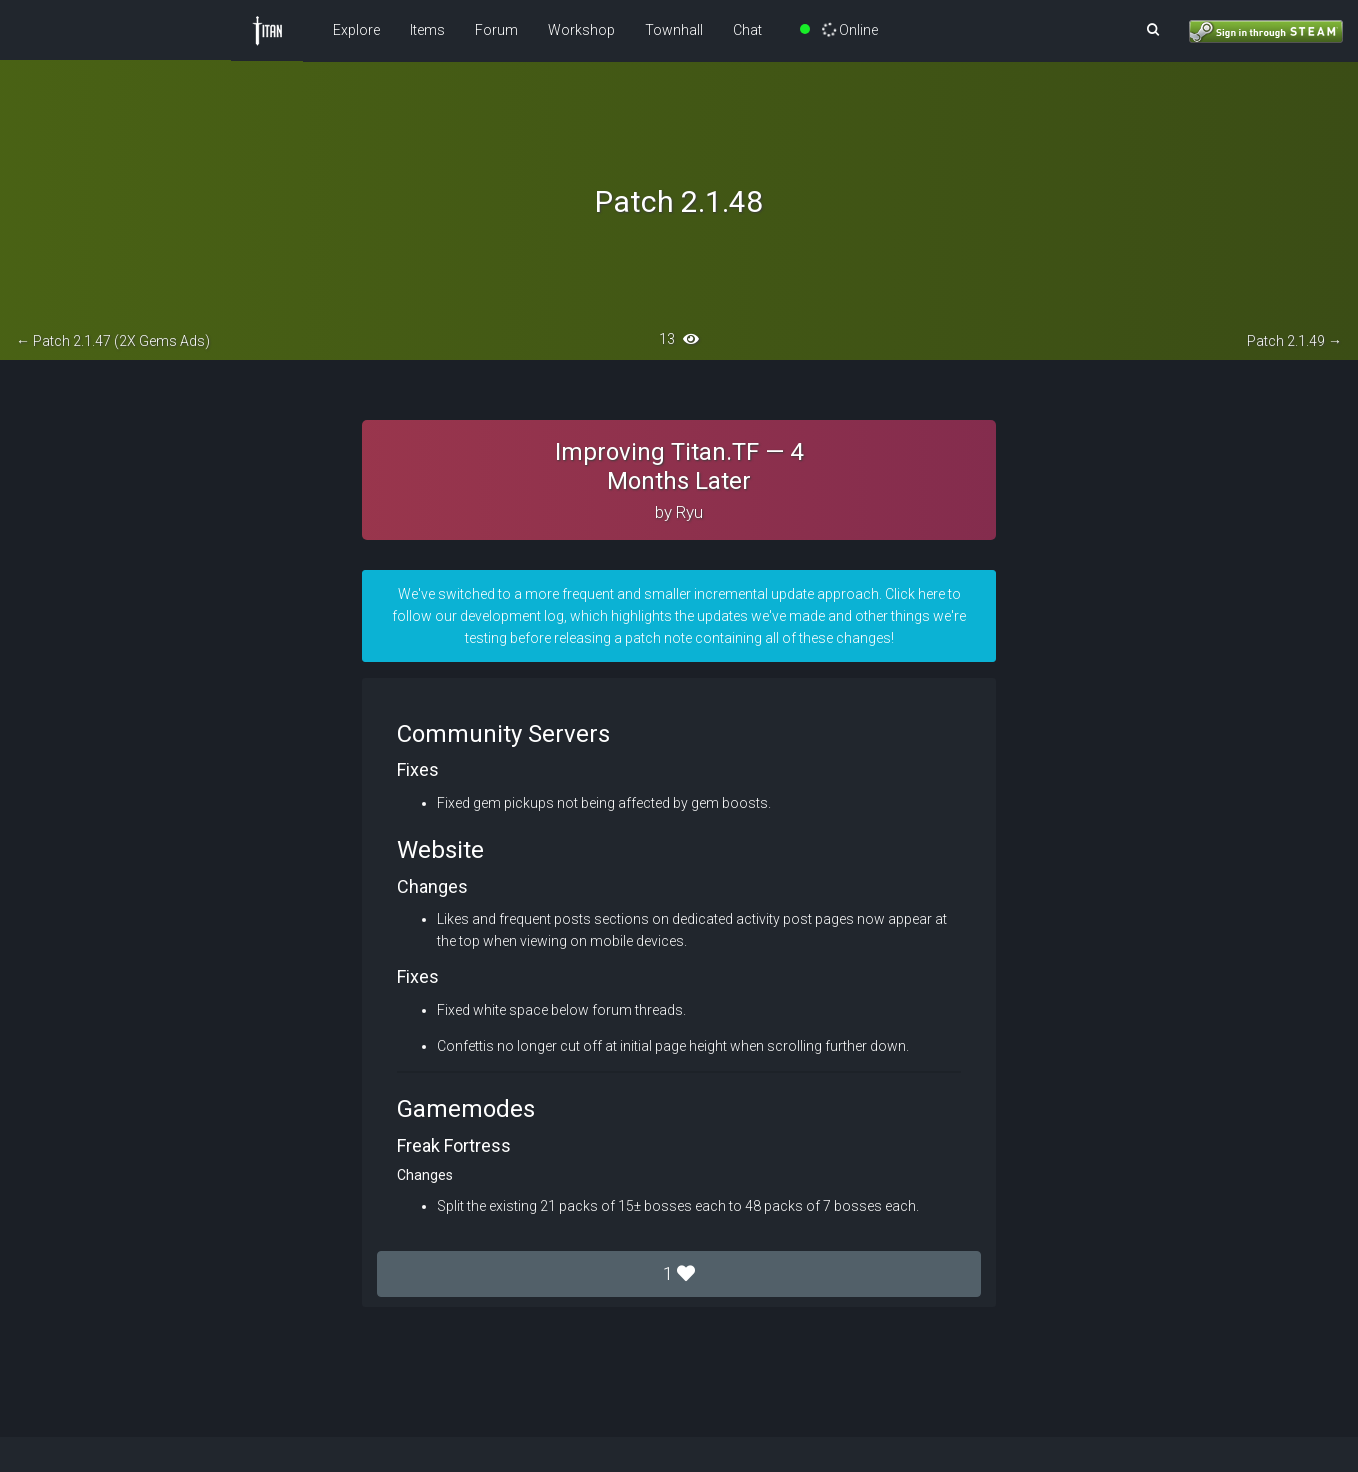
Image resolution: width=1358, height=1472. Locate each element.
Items (427, 30)
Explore (356, 30)
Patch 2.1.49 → (1294, 341)
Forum (496, 30)
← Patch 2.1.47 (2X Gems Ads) (113, 341)
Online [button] (839, 30)
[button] (1153, 30)
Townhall (674, 30)
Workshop (581, 30)
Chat (747, 30)
